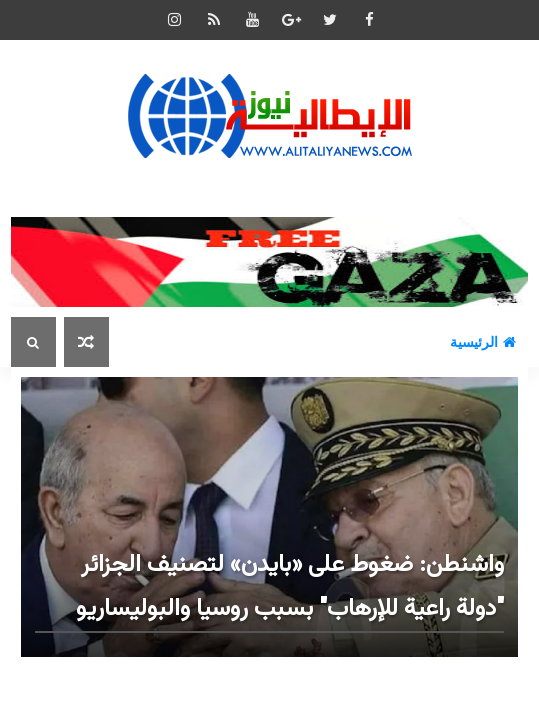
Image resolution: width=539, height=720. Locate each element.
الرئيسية (483, 342)
